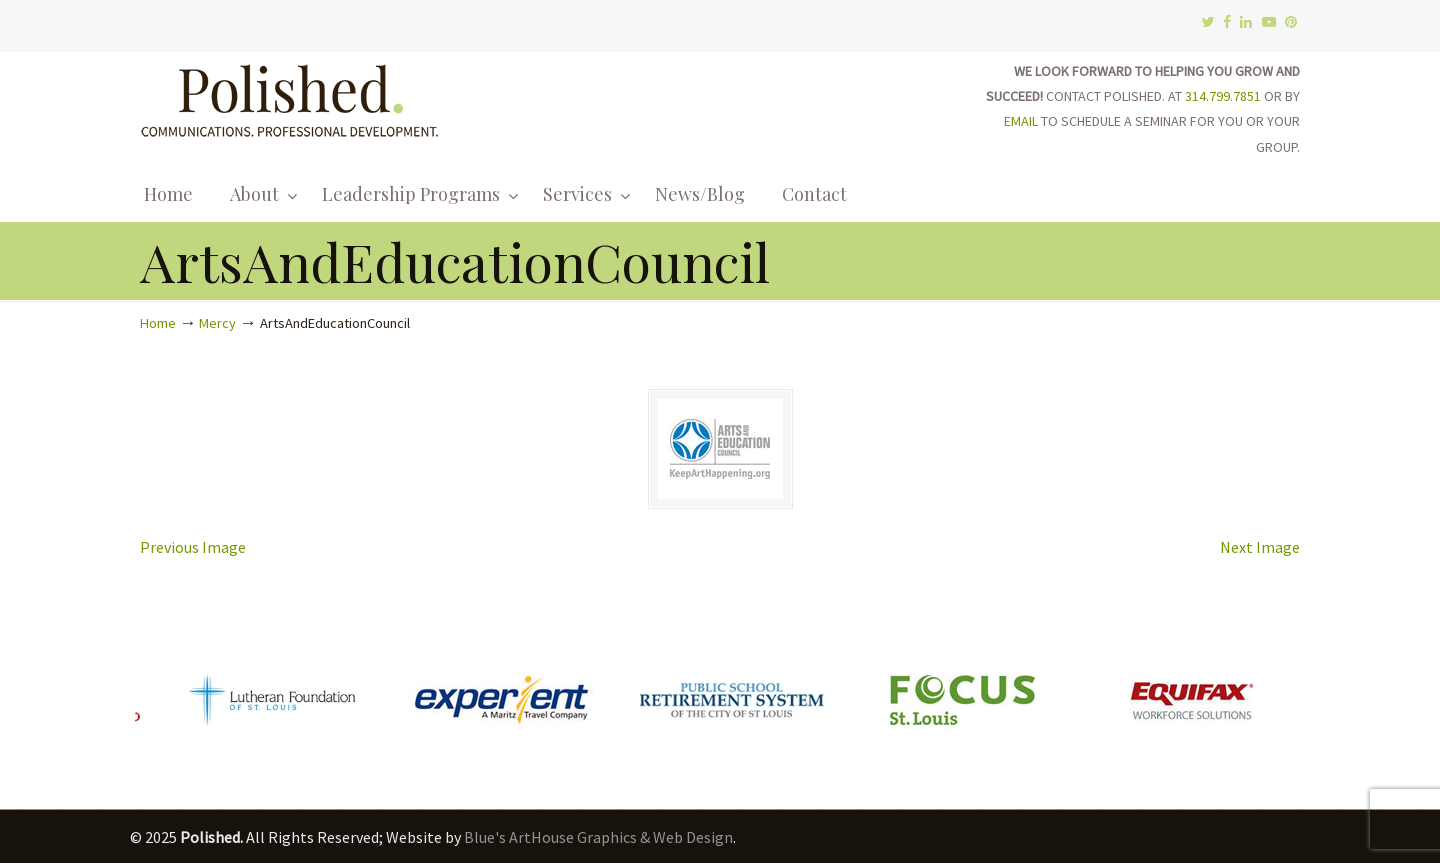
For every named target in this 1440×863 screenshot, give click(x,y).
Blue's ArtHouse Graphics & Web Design (598, 837)
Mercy (217, 323)
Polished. (290, 97)
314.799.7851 (1223, 96)
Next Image (1260, 547)
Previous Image (193, 547)
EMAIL (1021, 121)
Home (158, 323)
